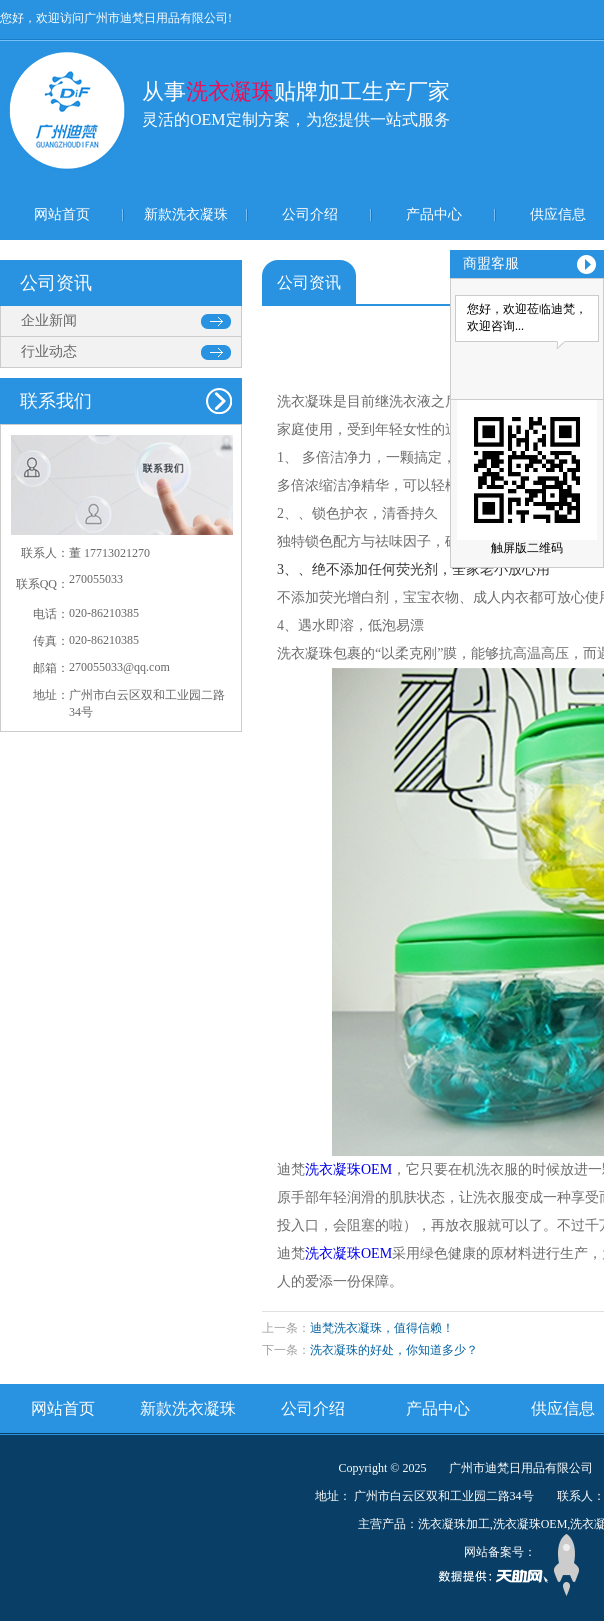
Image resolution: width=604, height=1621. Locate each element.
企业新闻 (49, 320)
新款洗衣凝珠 (186, 214)
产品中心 (434, 214)
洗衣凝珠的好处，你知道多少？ (394, 1350)
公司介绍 (310, 214)
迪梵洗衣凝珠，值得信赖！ (382, 1328)
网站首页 (62, 214)
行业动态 (49, 351)
